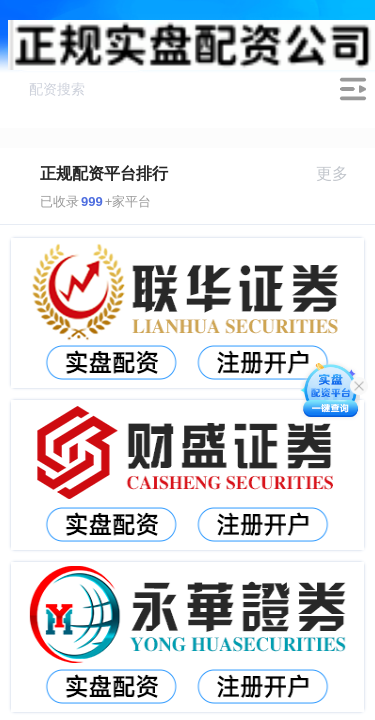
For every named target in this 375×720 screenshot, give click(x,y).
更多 (340, 173)
